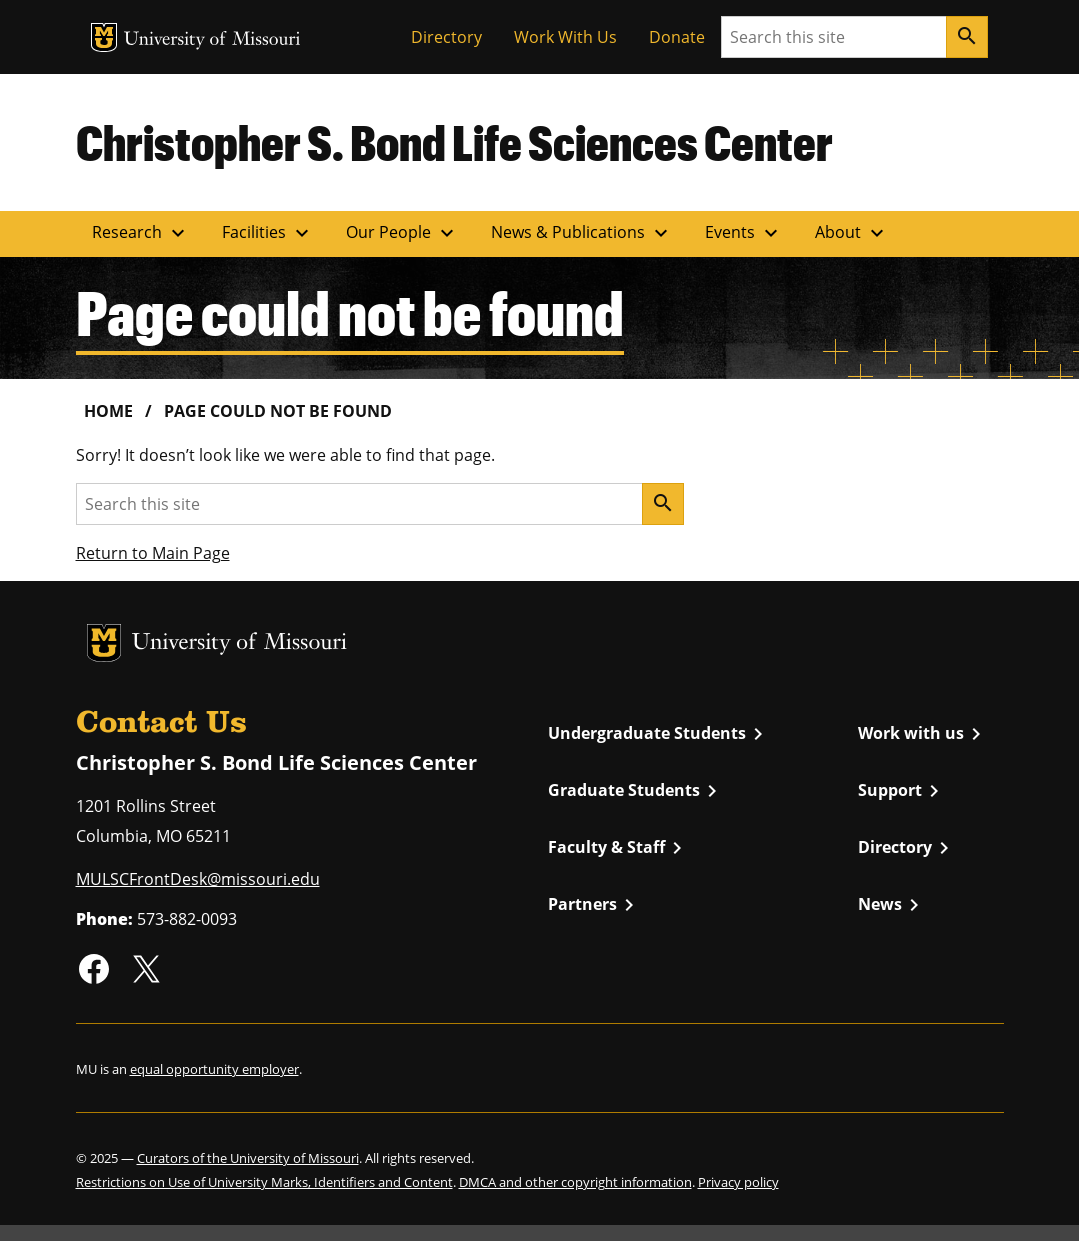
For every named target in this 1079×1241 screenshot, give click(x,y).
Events (744, 233)
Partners (594, 905)
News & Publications (582, 233)
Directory (446, 37)
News (892, 905)
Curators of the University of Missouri (248, 1158)
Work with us (923, 734)
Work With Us (565, 37)
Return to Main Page (153, 553)
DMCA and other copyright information (575, 1182)
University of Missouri (212, 40)
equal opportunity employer (214, 1069)
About (852, 233)
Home (108, 411)
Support (902, 791)
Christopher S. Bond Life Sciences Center (454, 142)
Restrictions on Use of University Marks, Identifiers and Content (264, 1182)
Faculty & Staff (618, 848)
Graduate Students (636, 791)
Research (141, 233)
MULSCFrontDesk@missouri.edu (198, 879)
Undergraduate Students (659, 734)
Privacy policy (738, 1182)
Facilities (268, 233)
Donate (677, 37)
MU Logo (104, 37)
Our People (402, 233)
